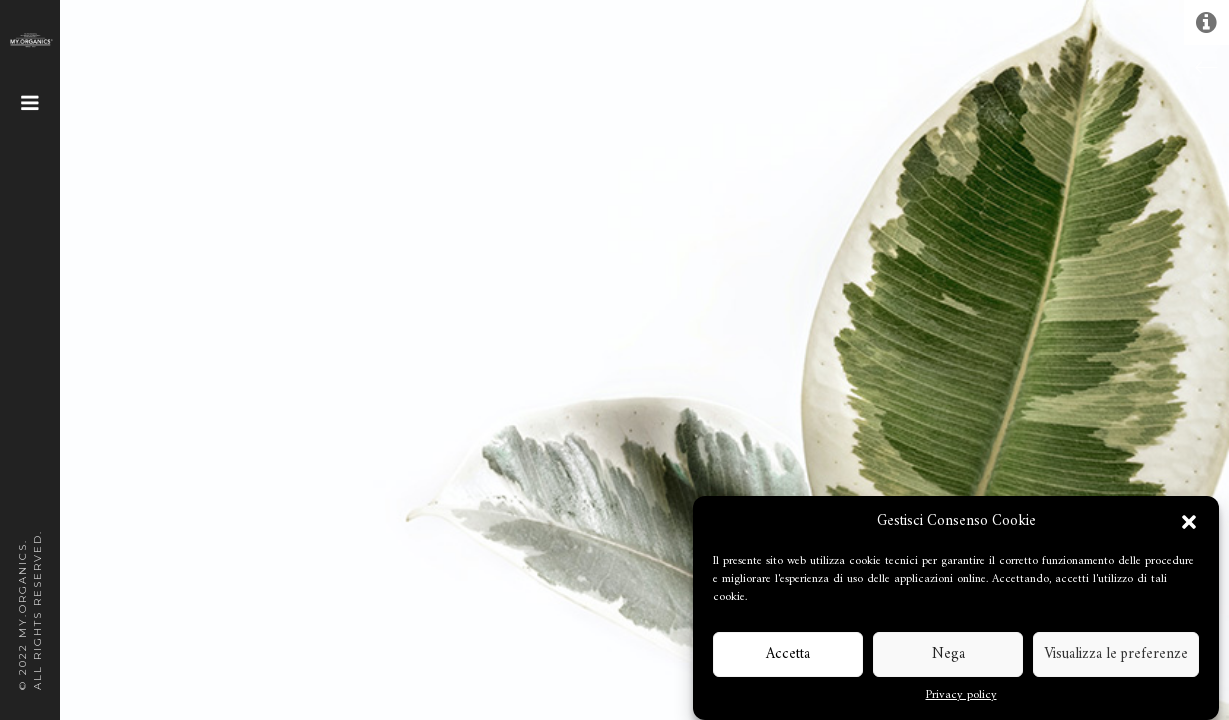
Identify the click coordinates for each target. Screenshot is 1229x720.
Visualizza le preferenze (1116, 654)
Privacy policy (961, 696)
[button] (1189, 522)
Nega (948, 654)
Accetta (788, 654)
